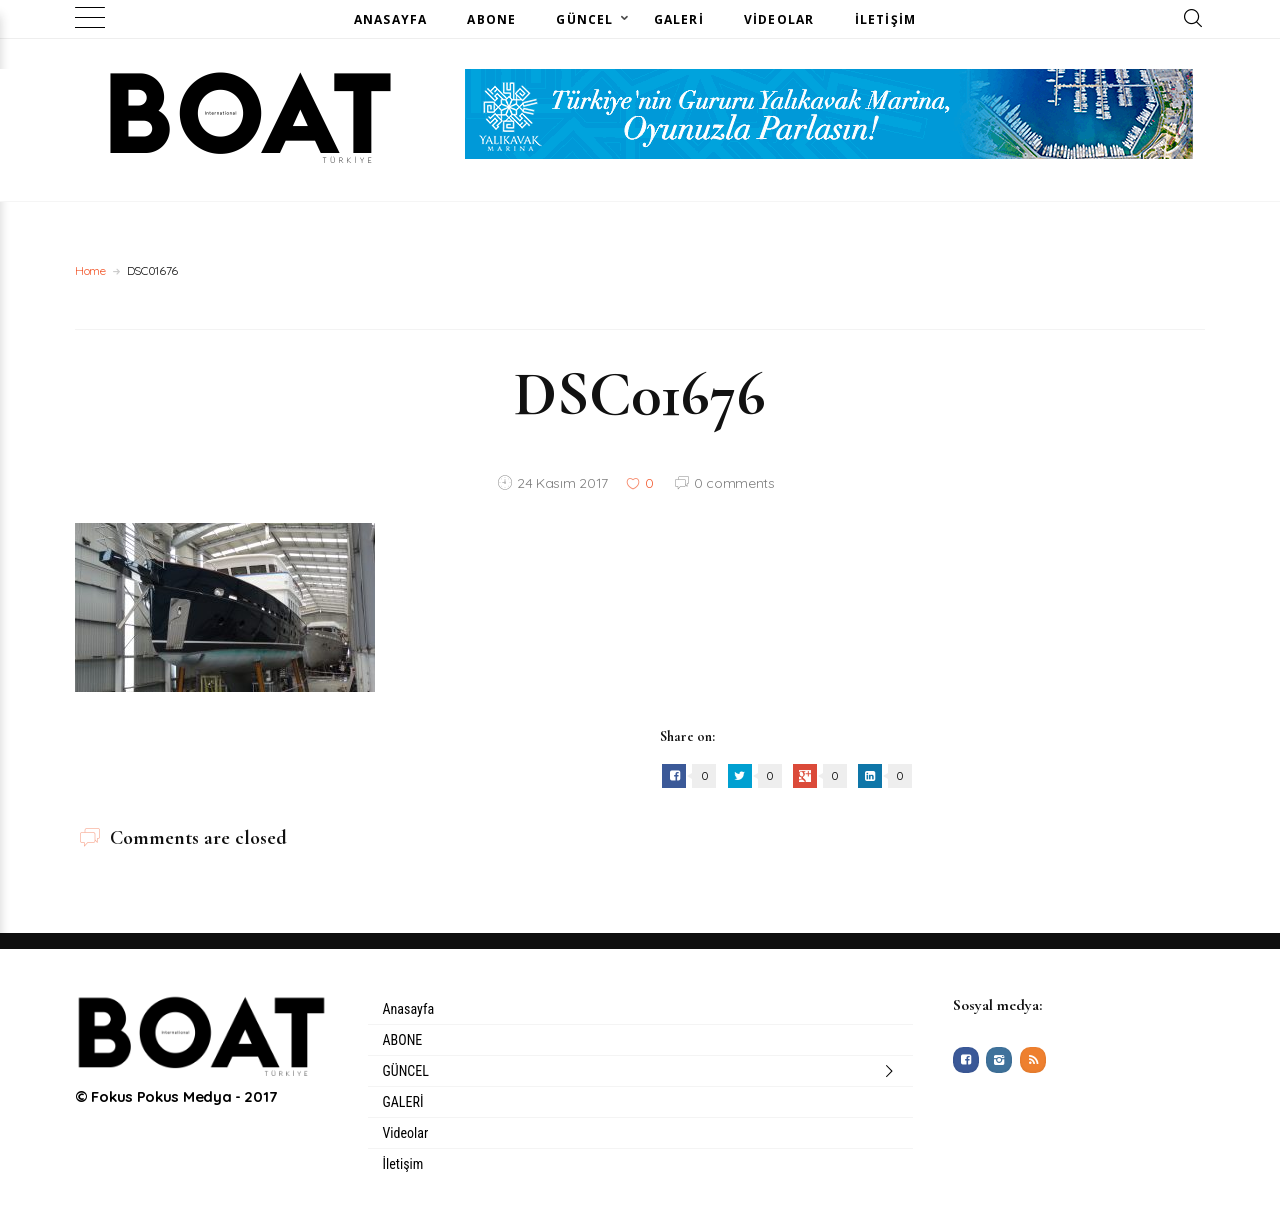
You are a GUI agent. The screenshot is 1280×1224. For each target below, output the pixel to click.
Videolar (779, 19)
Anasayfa (391, 19)
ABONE (491, 19)
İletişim (886, 19)
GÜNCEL (584, 19)
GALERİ (679, 19)
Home (90, 270)
